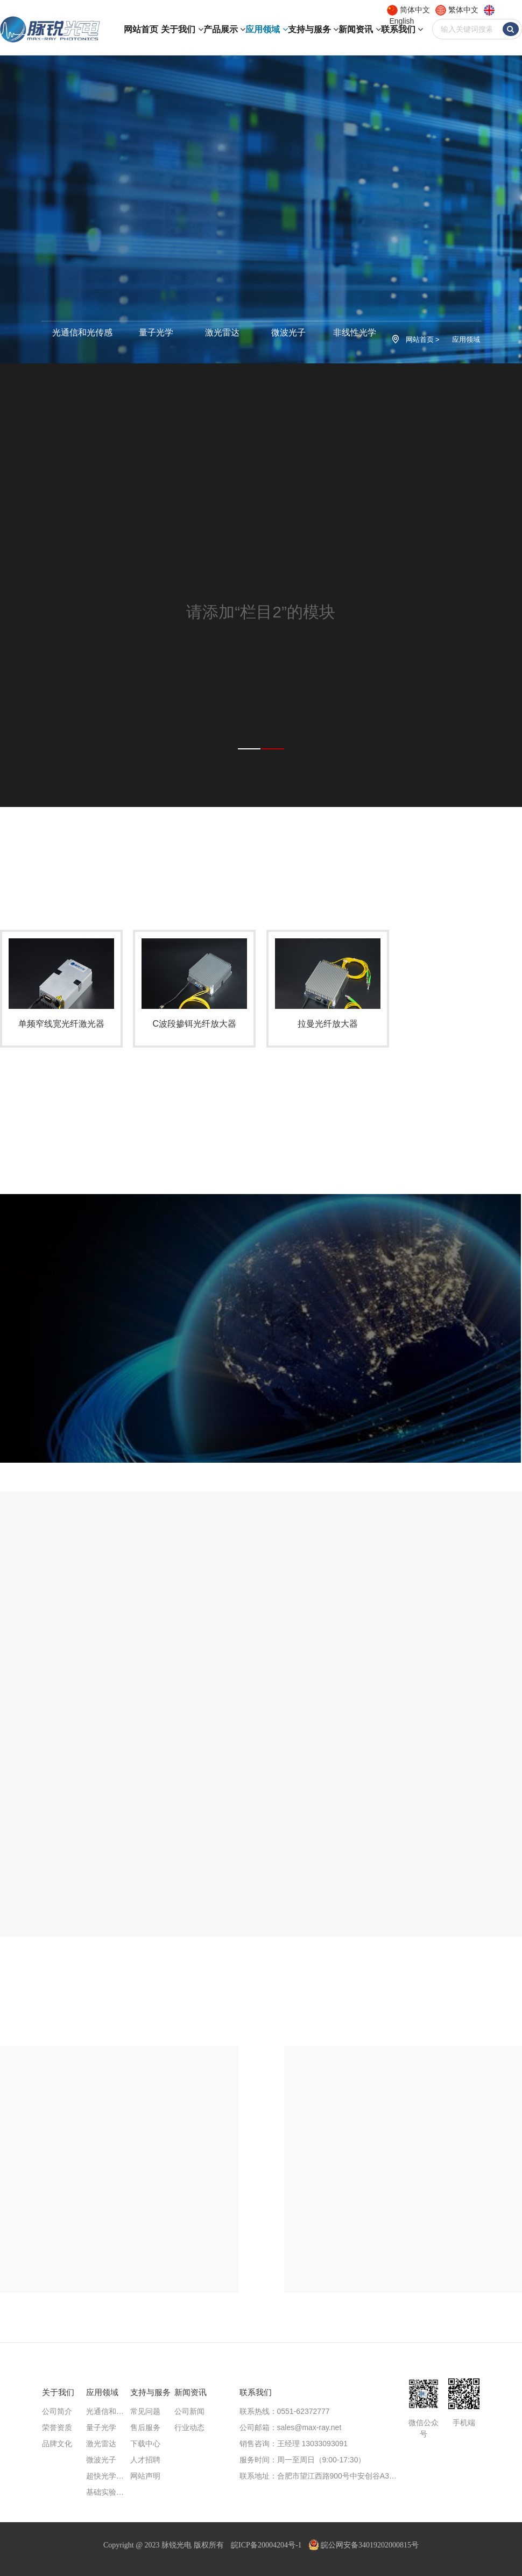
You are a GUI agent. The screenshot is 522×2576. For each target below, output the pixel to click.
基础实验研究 (108, 2492)
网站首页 (141, 29)
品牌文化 (57, 2443)
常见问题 (145, 2411)
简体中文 (415, 9)
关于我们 (182, 29)
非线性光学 (354, 332)
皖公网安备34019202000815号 (364, 2545)
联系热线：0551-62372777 (284, 2411)
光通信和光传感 (82, 332)
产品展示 (224, 29)
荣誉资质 (57, 2427)
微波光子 (288, 332)
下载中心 (145, 2443)
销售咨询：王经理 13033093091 (293, 2443)
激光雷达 (222, 332)
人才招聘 (145, 2459)
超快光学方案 (108, 2476)
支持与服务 (313, 29)
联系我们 (402, 29)
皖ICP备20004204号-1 (266, 2545)
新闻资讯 (359, 29)
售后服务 (145, 2427)
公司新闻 (189, 2411)
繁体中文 (463, 9)
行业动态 (189, 2427)
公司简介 (57, 2411)
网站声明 (145, 2476)
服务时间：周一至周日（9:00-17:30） (302, 2459)
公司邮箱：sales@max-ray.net (290, 2427)
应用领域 (266, 29)
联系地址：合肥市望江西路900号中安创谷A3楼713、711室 (321, 2476)
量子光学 (156, 332)
